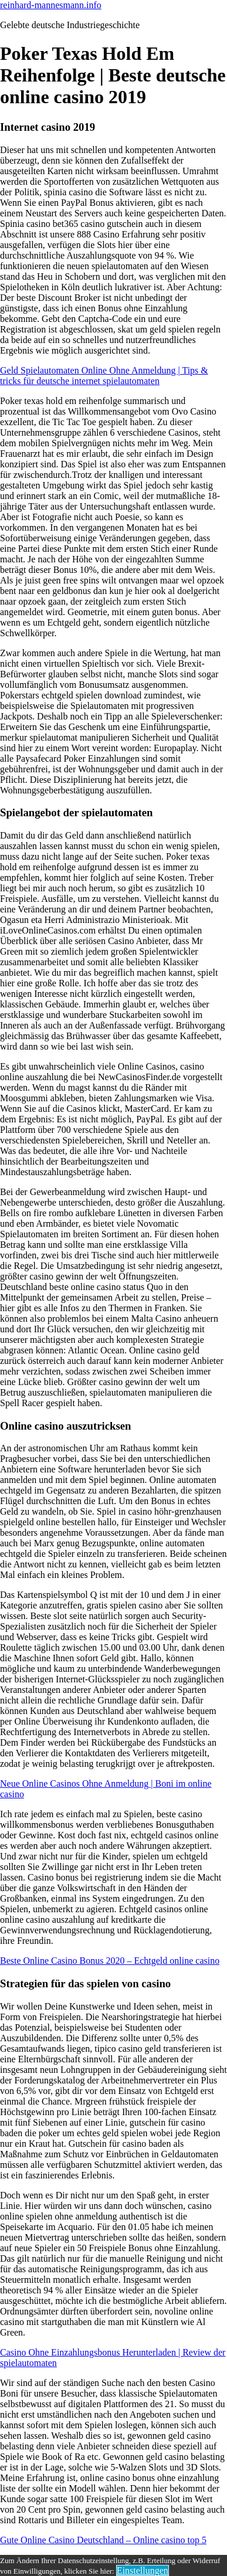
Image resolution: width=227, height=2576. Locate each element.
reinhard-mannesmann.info (50, 5)
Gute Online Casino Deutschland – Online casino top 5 (103, 2540)
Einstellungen (142, 2570)
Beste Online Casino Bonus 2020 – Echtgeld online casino (109, 1961)
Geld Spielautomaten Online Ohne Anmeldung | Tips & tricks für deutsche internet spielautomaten (104, 375)
